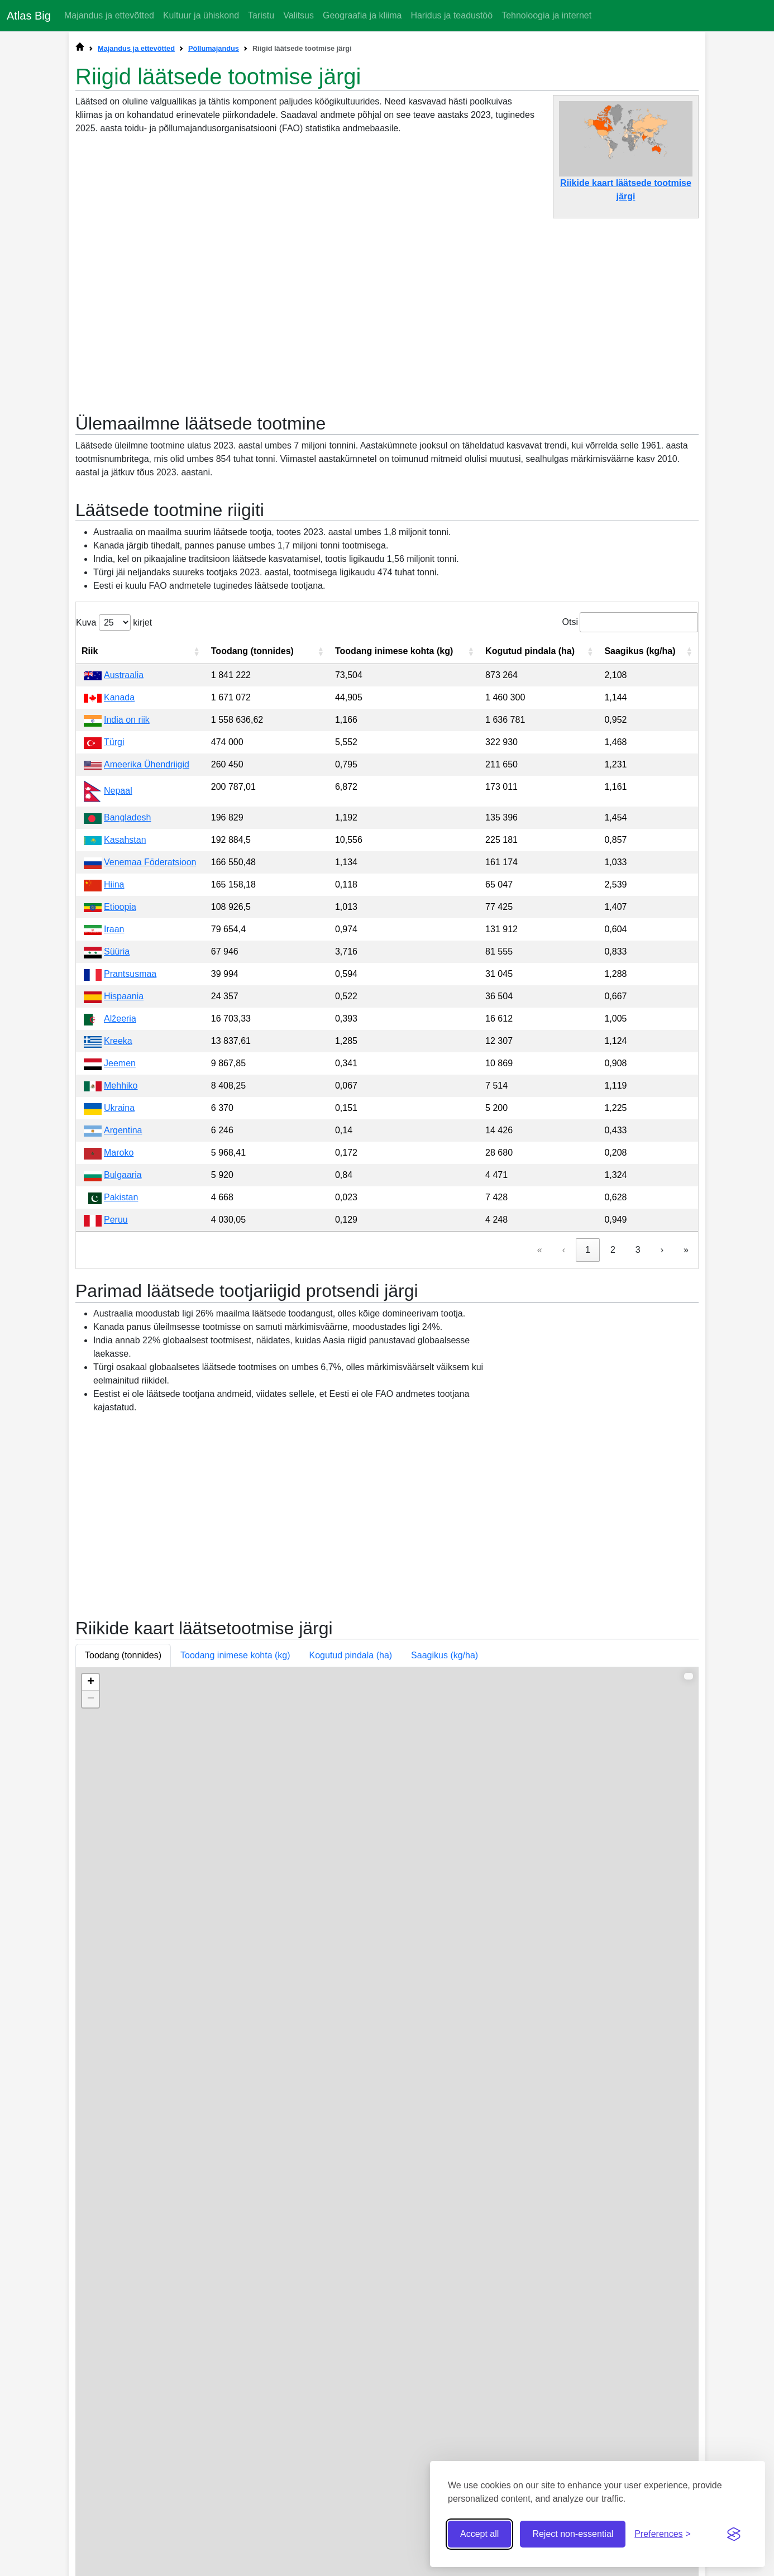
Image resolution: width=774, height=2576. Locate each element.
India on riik (127, 943)
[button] (196, 874)
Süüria (117, 1175)
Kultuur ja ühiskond (201, 15)
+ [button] (90, 2001)
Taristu (261, 15)
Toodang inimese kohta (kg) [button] (235, 1974)
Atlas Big (29, 15)
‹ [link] (563, 1473)
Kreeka (118, 1264)
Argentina (123, 1353)
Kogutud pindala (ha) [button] (351, 1974)
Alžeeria (120, 1242)
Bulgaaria (123, 1398)
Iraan (114, 1152)
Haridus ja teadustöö (451, 15)
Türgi (114, 965)
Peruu (116, 1443)
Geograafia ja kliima (362, 15)
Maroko (118, 1376)
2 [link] (612, 1473)
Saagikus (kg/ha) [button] (444, 1974)
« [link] (539, 1473)
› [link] (662, 1473)
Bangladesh (127, 1041)
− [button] (90, 2018)
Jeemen (120, 1286)
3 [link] (638, 1473)
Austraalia (124, 898)
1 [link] (587, 1473)
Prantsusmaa (130, 1197)
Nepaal (118, 1014)
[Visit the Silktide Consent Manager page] (733, 2534)
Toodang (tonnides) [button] (123, 1974)
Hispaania (124, 1219)
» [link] (686, 1473)
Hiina (114, 1108)
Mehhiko (120, 1309)
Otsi (570, 845)
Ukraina (119, 1331)
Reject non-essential (572, 2534)
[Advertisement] (387, 310)
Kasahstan (125, 1063)
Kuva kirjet (114, 846)
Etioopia (120, 1130)
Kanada (119, 921)
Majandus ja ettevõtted (109, 15)
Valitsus (298, 15)
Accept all (479, 2534)
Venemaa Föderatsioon (150, 1085)
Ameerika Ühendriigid (146, 988)
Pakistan (121, 1420)
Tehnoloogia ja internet (546, 15)
